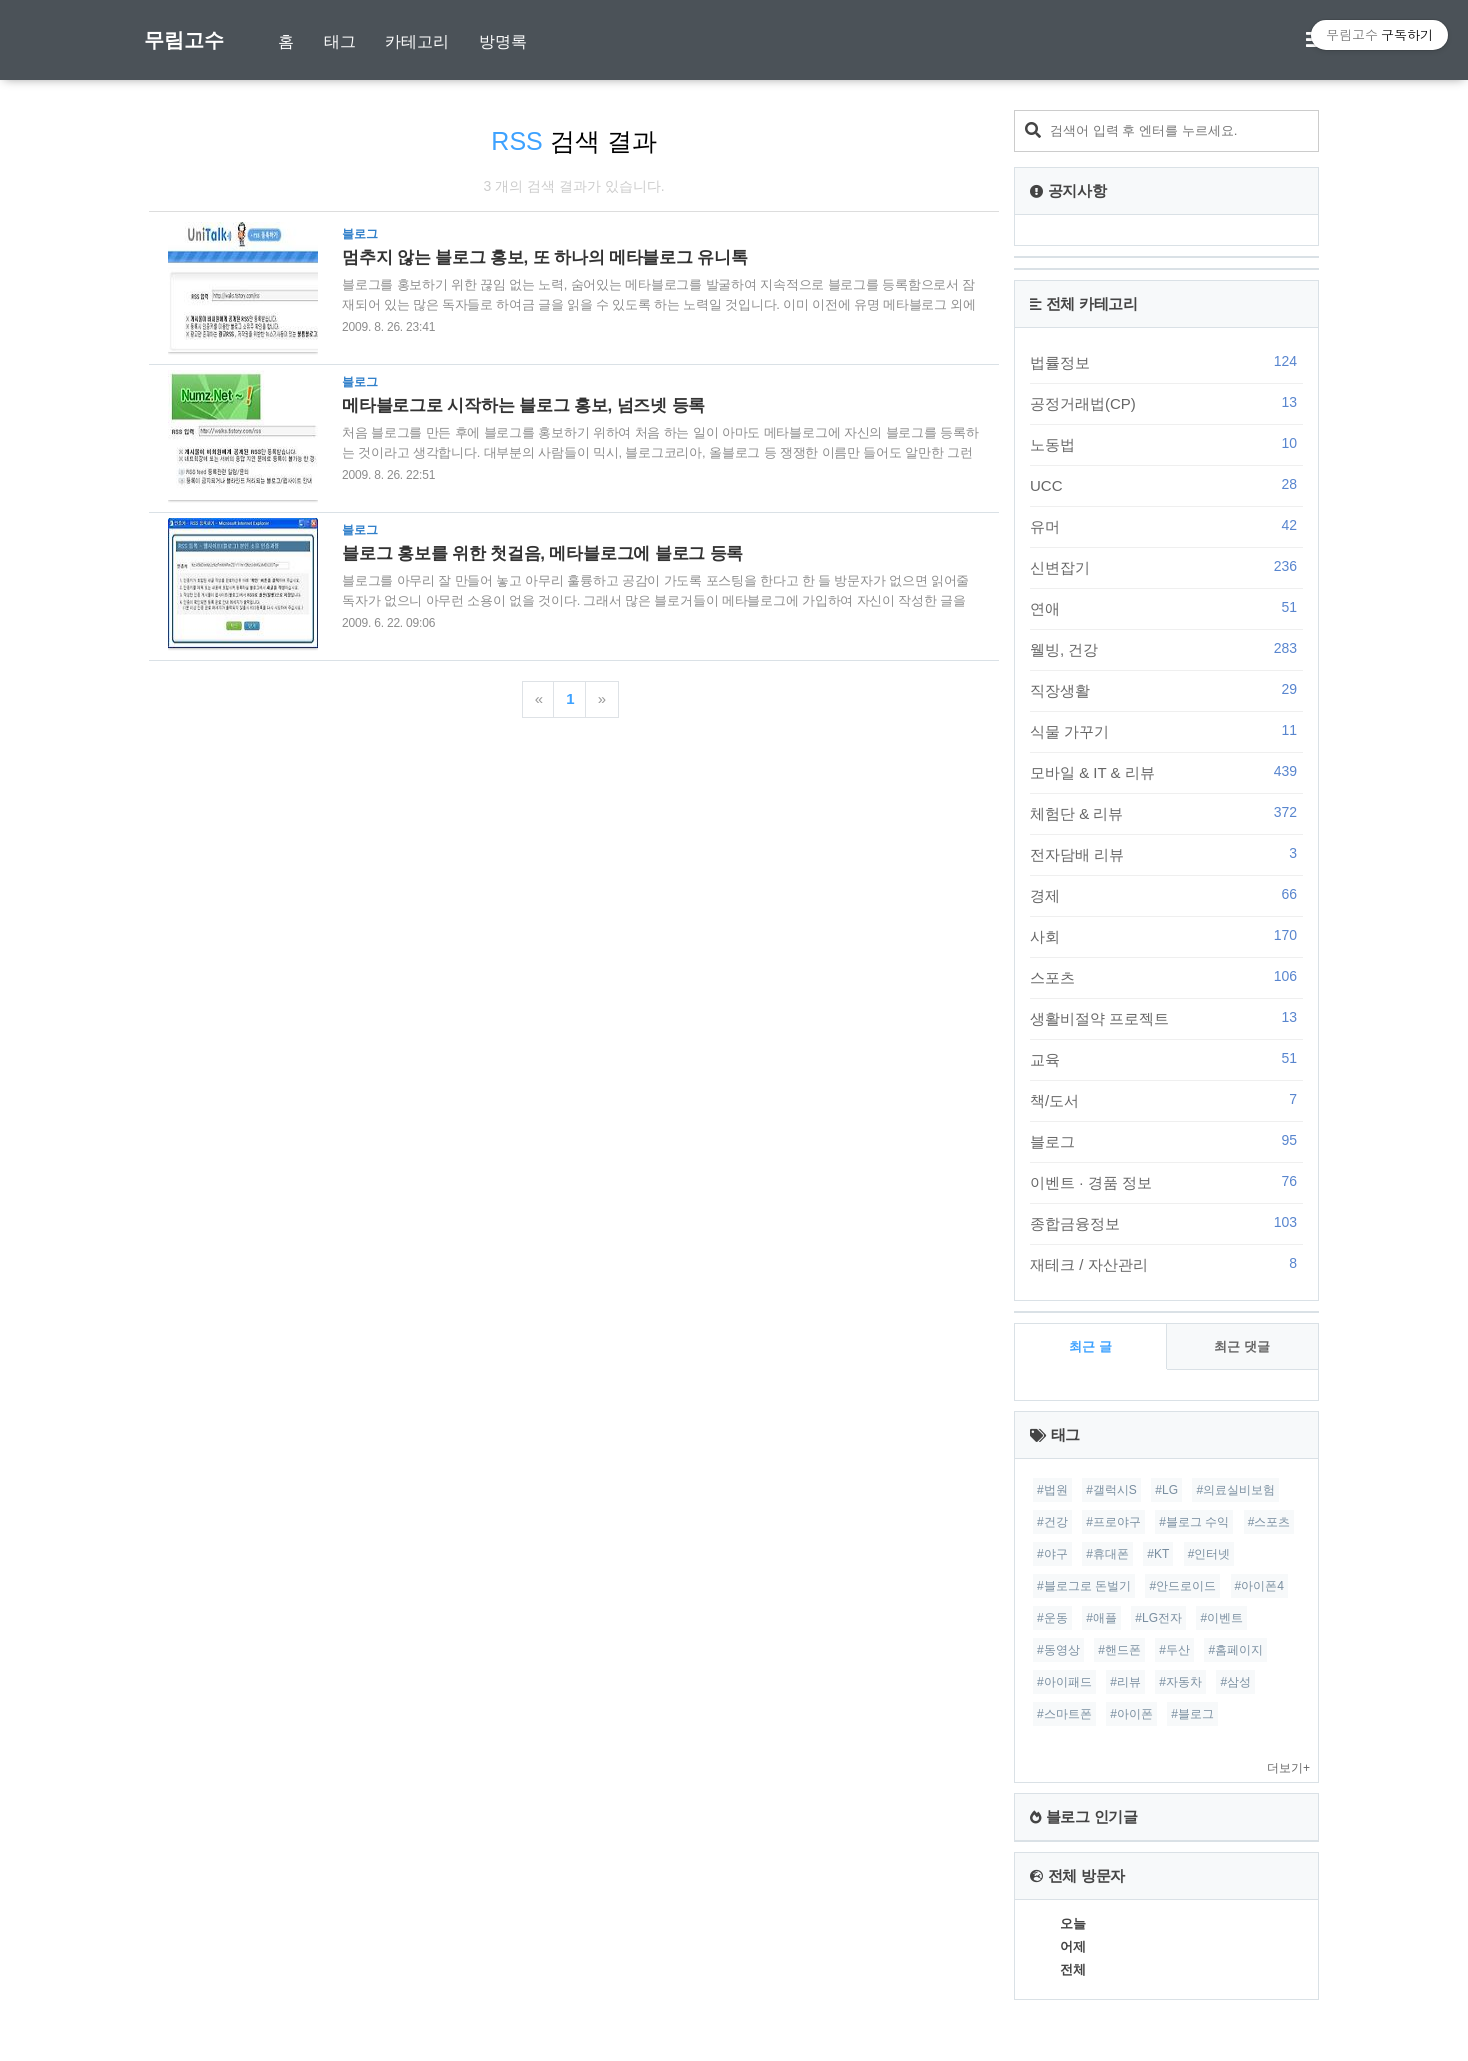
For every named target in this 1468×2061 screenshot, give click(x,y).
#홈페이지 (1235, 1650)
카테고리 (417, 41)
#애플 (1101, 1618)
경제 (1166, 895)
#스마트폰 (1064, 1714)
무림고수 (184, 40)
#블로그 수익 (1194, 1522)
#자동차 (1180, 1682)
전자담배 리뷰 (1166, 854)
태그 (340, 41)
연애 (1166, 608)
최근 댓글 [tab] (1242, 1346)
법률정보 (1166, 362)
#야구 (1052, 1554)
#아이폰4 (1259, 1586)
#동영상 (1058, 1650)
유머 (1166, 526)
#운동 (1052, 1618)
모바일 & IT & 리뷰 (1166, 772)
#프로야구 (1113, 1522)
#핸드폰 (1119, 1650)
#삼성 (1235, 1682)
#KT (1158, 1554)
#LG (1166, 1490)
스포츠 (1166, 977)
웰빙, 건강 (1166, 649)
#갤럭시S (1111, 1490)
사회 (1166, 936)
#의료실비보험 (1235, 1490)
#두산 (1174, 1650)
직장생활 (1166, 690)
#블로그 (1192, 1714)
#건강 (1052, 1522)
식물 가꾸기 (1166, 731)
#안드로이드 (1182, 1586)
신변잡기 (1166, 567)
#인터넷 (1209, 1554)
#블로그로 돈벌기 (1084, 1586)
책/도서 (1166, 1100)
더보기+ (1288, 1768)
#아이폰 (1131, 1714)
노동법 (1166, 444)
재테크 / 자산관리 (1166, 1264)
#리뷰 (1125, 1682)
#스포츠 (1269, 1522)
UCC (1166, 485)
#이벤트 (1221, 1618)
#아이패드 (1064, 1682)
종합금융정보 (1166, 1223)
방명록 (503, 41)
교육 (1166, 1059)
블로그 (1166, 1141)
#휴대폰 (1107, 1554)
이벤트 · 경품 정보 (1166, 1182)
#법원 (1052, 1490)
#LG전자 (1158, 1618)
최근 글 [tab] (1090, 1346)
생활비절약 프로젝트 (1166, 1018)
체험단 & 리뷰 (1166, 813)
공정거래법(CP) (1166, 403)
